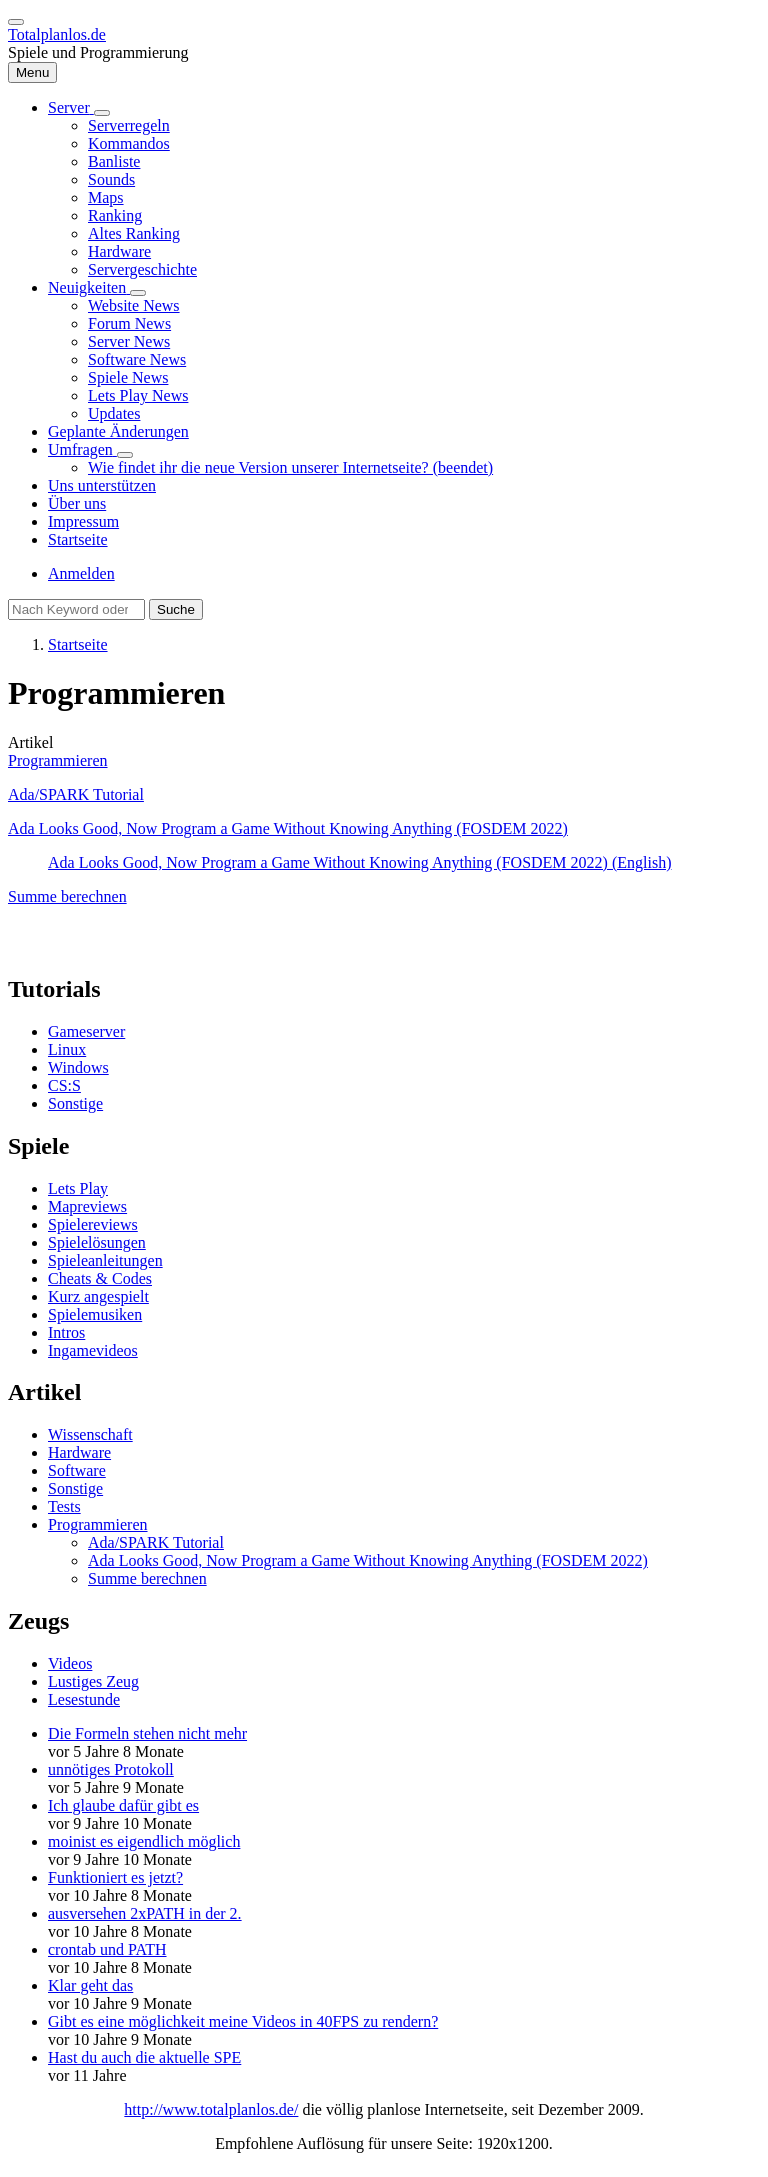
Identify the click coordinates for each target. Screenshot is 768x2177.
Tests (64, 1506)
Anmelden (81, 573)
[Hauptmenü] (32, 72)
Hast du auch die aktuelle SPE (144, 2057)
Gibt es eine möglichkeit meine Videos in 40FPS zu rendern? (243, 2021)
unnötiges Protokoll (111, 1769)
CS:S (64, 1085)
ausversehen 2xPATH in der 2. (145, 1913)
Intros (66, 1332)
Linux (67, 1049)
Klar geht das (90, 1985)
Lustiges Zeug (93, 1681)
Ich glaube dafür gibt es (123, 1805)
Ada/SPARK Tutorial (76, 794)
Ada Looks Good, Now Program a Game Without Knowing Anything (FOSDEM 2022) (288, 828)
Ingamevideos (93, 1350)
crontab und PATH (107, 1949)
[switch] (16, 22)
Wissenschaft (90, 1434)
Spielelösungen (97, 1242)
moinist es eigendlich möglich (144, 1841)
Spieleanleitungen (105, 1260)
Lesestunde (84, 1699)
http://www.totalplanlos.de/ (211, 2109)
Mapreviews (87, 1206)
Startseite (78, 644)
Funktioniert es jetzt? (115, 1877)
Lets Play (78, 1188)
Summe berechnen (67, 896)
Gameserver (86, 1031)
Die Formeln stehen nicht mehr (147, 1733)
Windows (78, 1067)
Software (77, 1470)
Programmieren (58, 760)
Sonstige (75, 1103)
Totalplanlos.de (57, 34)
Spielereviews (93, 1224)
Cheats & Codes (100, 1278)
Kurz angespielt (98, 1296)
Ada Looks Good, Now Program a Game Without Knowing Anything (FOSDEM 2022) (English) (359, 862)
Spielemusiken (95, 1314)
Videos (70, 1663)
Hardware (79, 1452)
